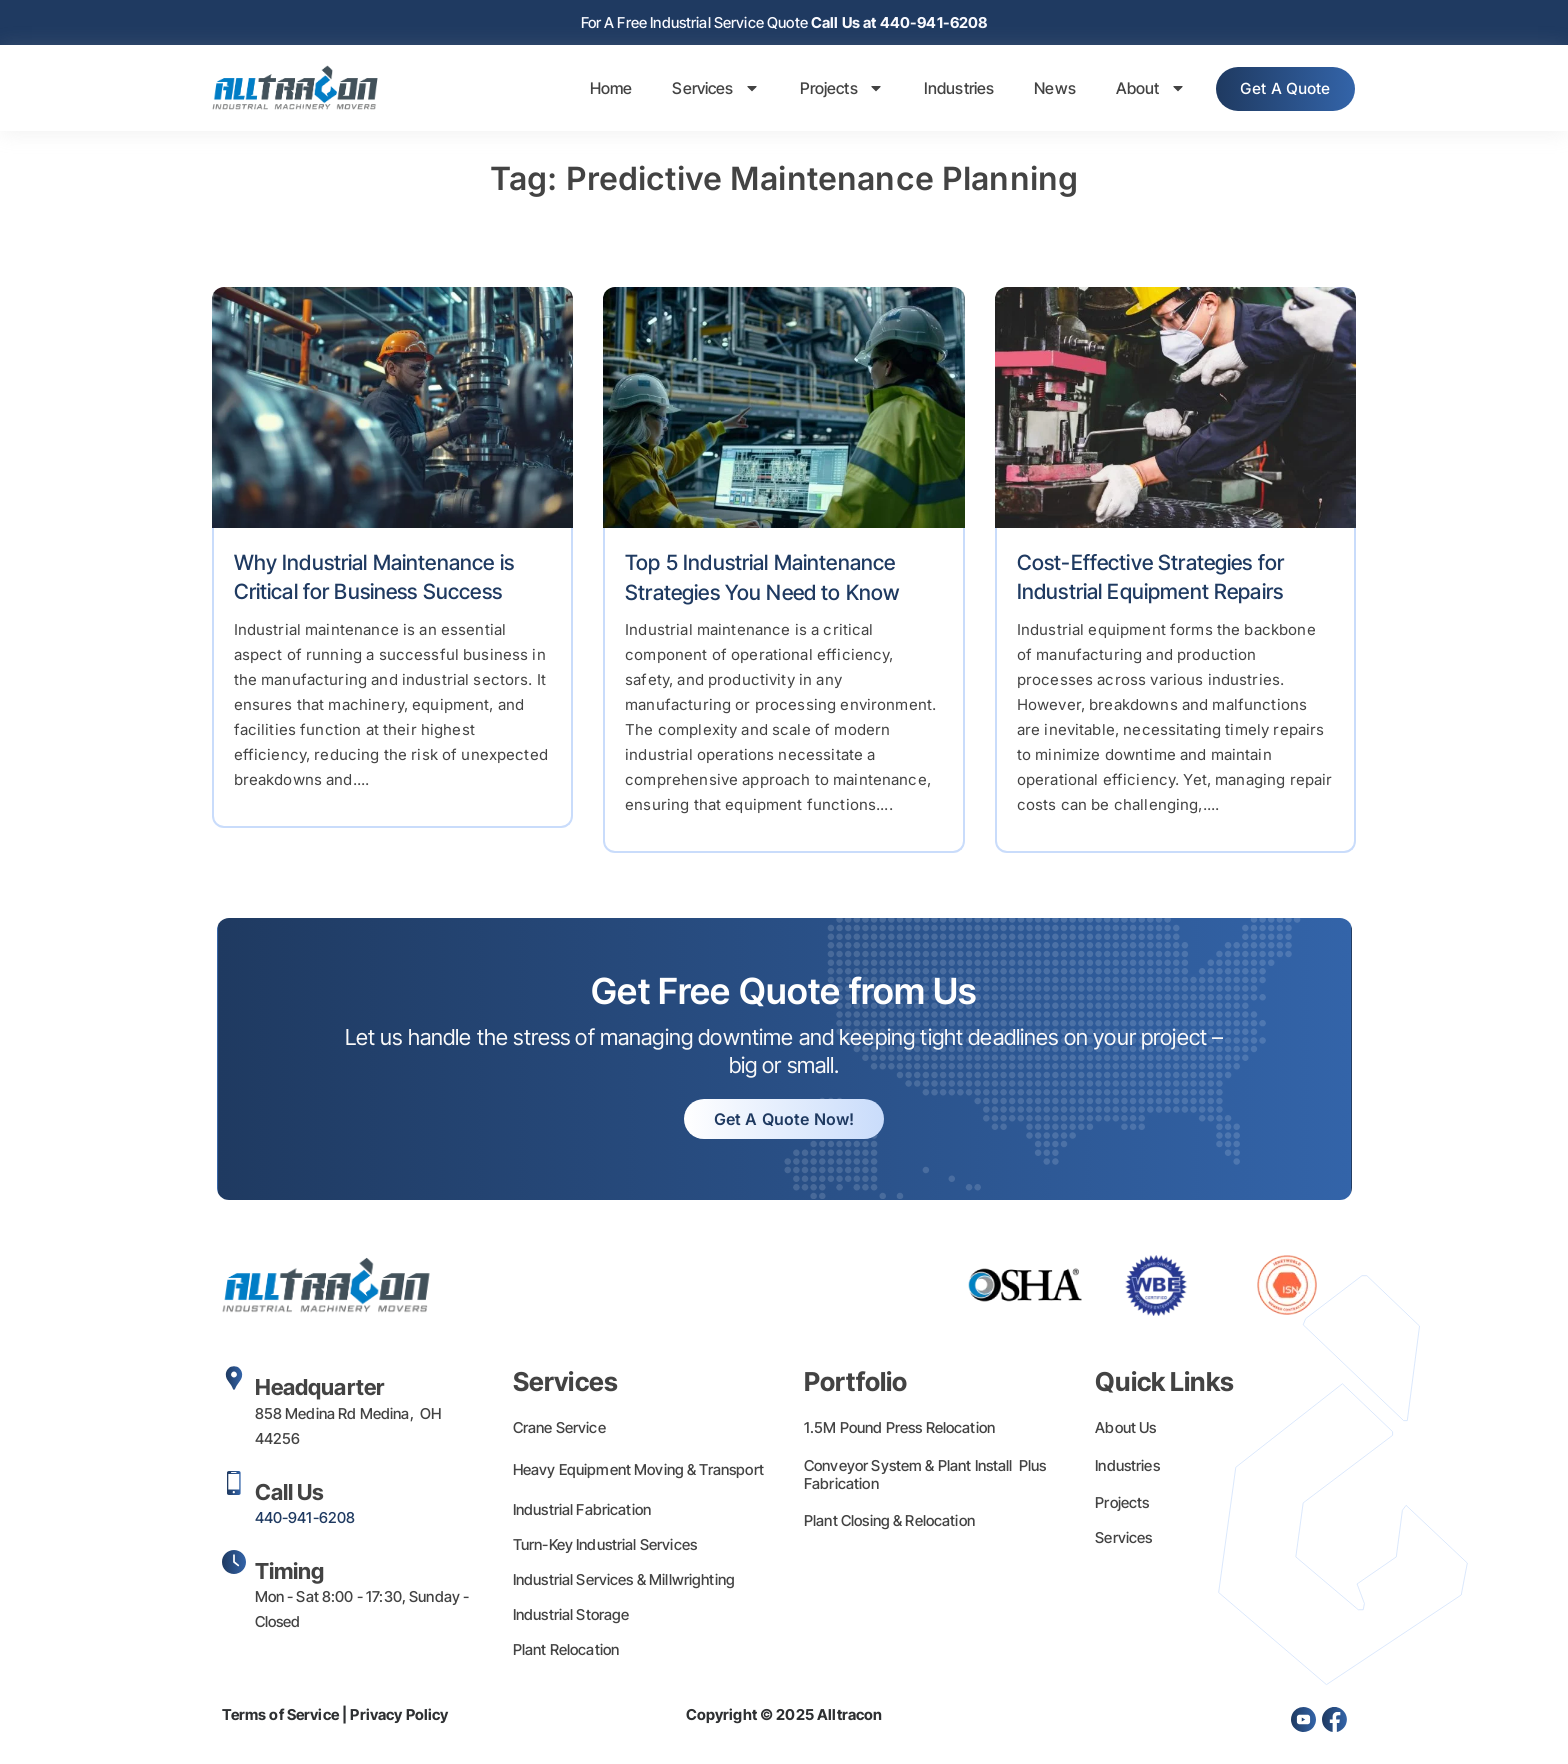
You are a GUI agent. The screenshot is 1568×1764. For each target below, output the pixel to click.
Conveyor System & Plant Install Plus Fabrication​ (925, 1476)
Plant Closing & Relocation (889, 1522)
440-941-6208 (305, 1519)
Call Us (290, 1494)
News (1042, 90)
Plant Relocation (566, 1651)
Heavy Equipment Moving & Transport (638, 1471)
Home (597, 90)
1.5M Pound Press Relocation (899, 1429)
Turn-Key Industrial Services (605, 1546)
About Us (1125, 1429)
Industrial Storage (571, 1616)
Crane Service (559, 1429)
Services (702, 90)
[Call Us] (234, 1485)
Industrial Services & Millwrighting (624, 1581)
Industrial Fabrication (582, 1511)
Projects (828, 90)
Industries (945, 90)
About (1137, 90)
